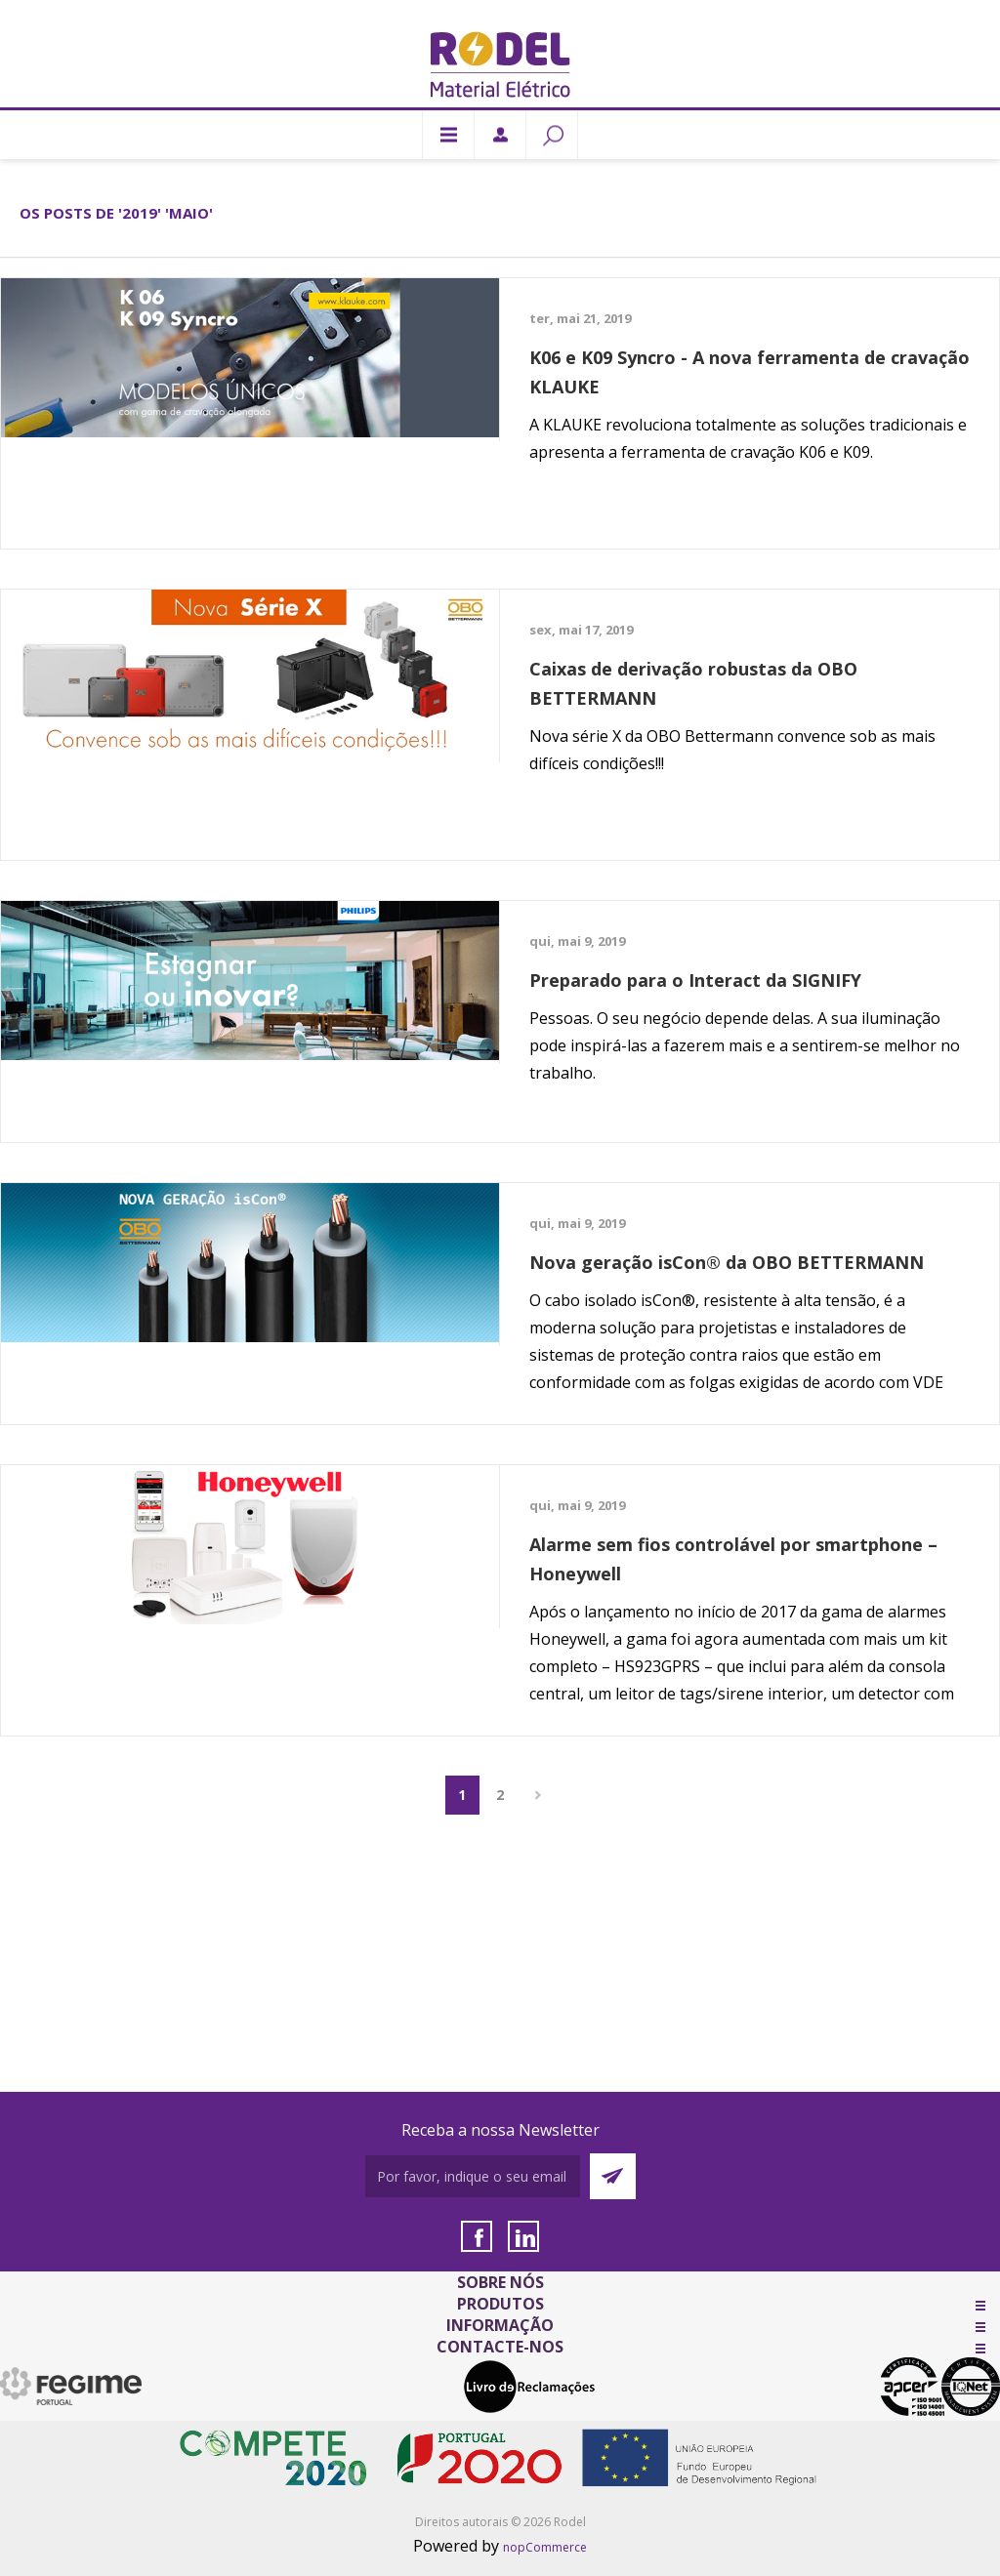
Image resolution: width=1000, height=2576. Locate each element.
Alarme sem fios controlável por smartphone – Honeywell (733, 1559)
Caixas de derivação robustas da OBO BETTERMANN (693, 683)
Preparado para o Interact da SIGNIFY (695, 980)
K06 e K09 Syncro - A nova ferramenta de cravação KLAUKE (749, 372)
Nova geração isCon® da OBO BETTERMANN (726, 1262)
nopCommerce (545, 2547)
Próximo (538, 1795)
